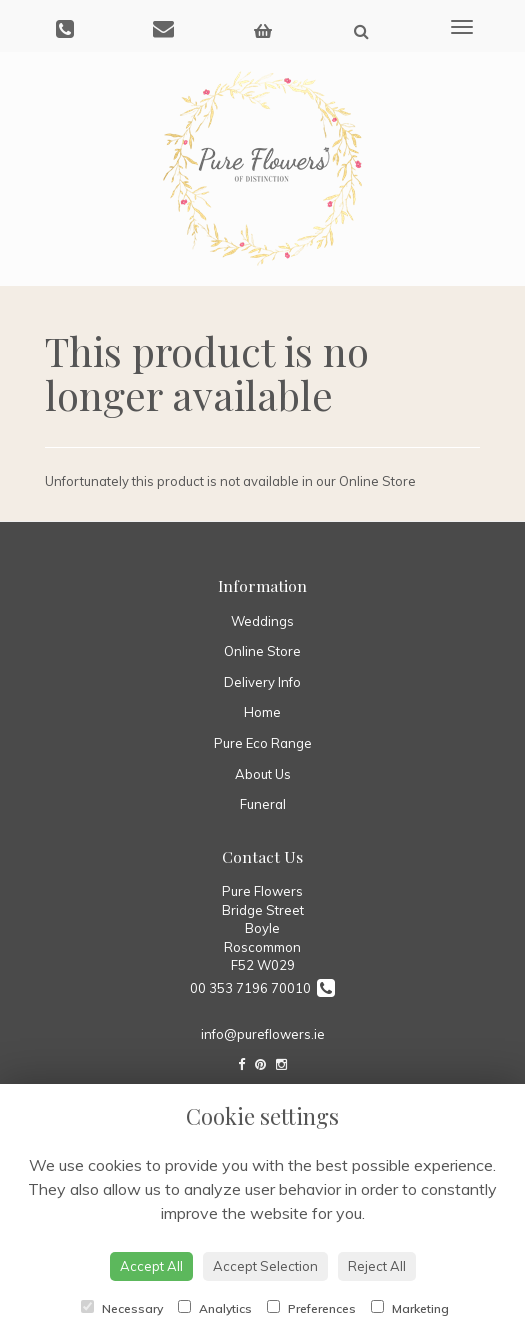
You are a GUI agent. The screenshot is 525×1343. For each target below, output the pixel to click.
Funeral (263, 804)
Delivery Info (262, 682)
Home (262, 712)
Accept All (151, 1266)
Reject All (377, 1266)
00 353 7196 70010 (262, 988)
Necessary (122, 1308)
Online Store (262, 651)
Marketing (410, 1308)
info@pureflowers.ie (263, 1034)
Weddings (262, 621)
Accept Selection (265, 1266)
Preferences (311, 1308)
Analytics (215, 1308)
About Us (263, 774)
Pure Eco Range (263, 743)
